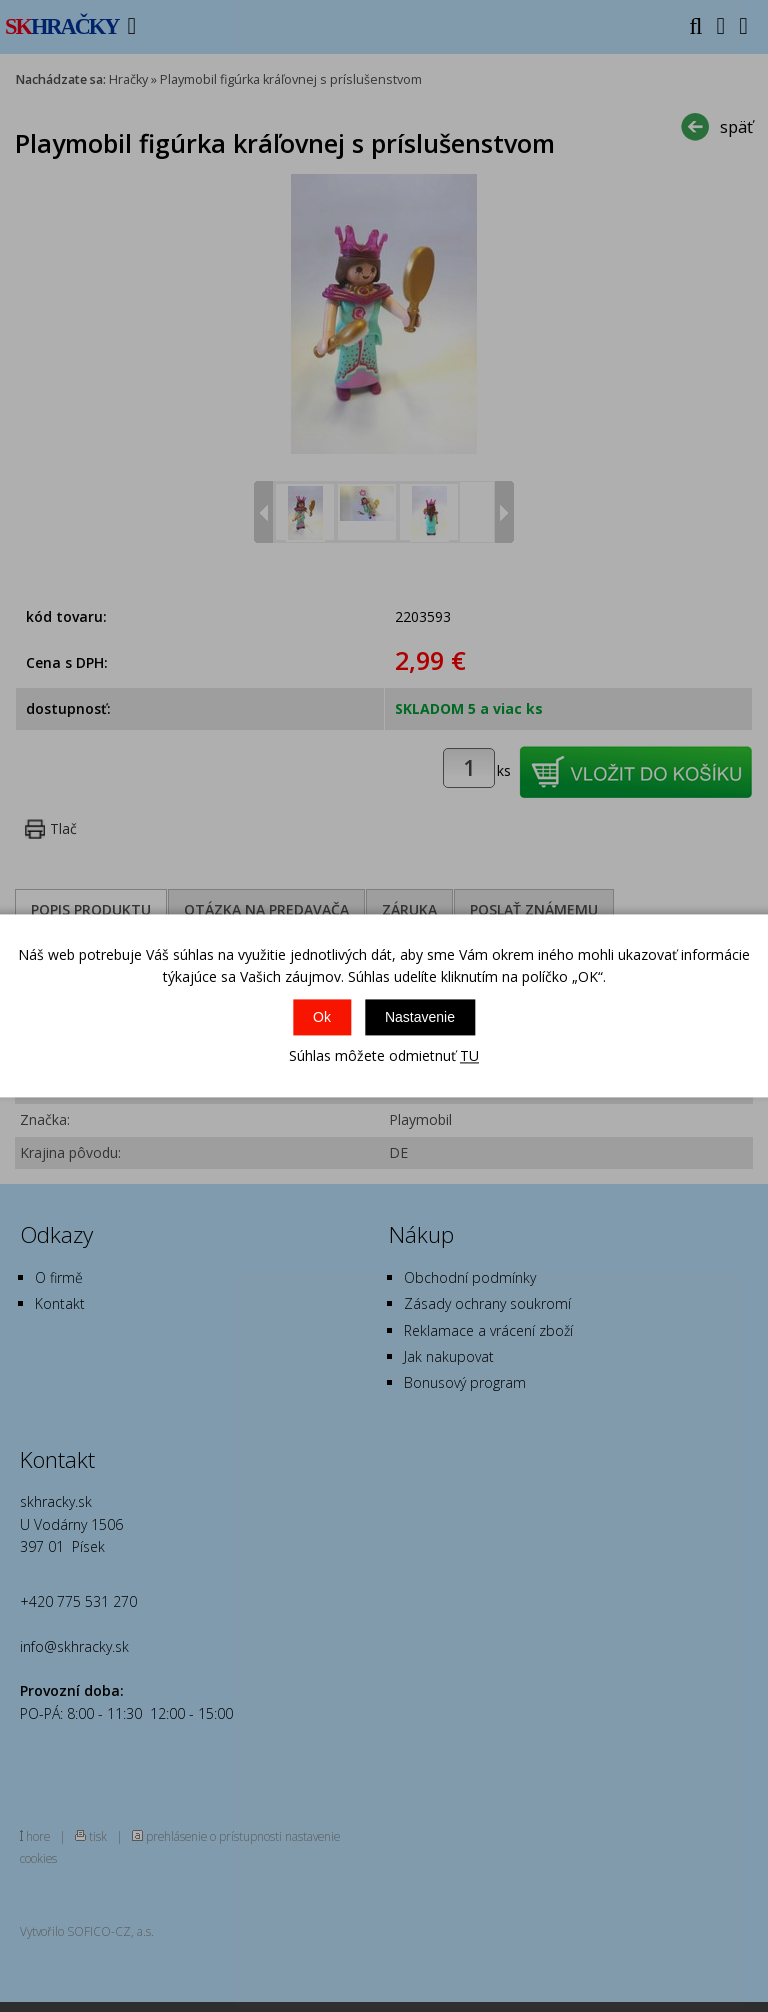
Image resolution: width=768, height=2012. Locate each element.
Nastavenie (420, 1017)
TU (469, 1055)
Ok (322, 1017)
